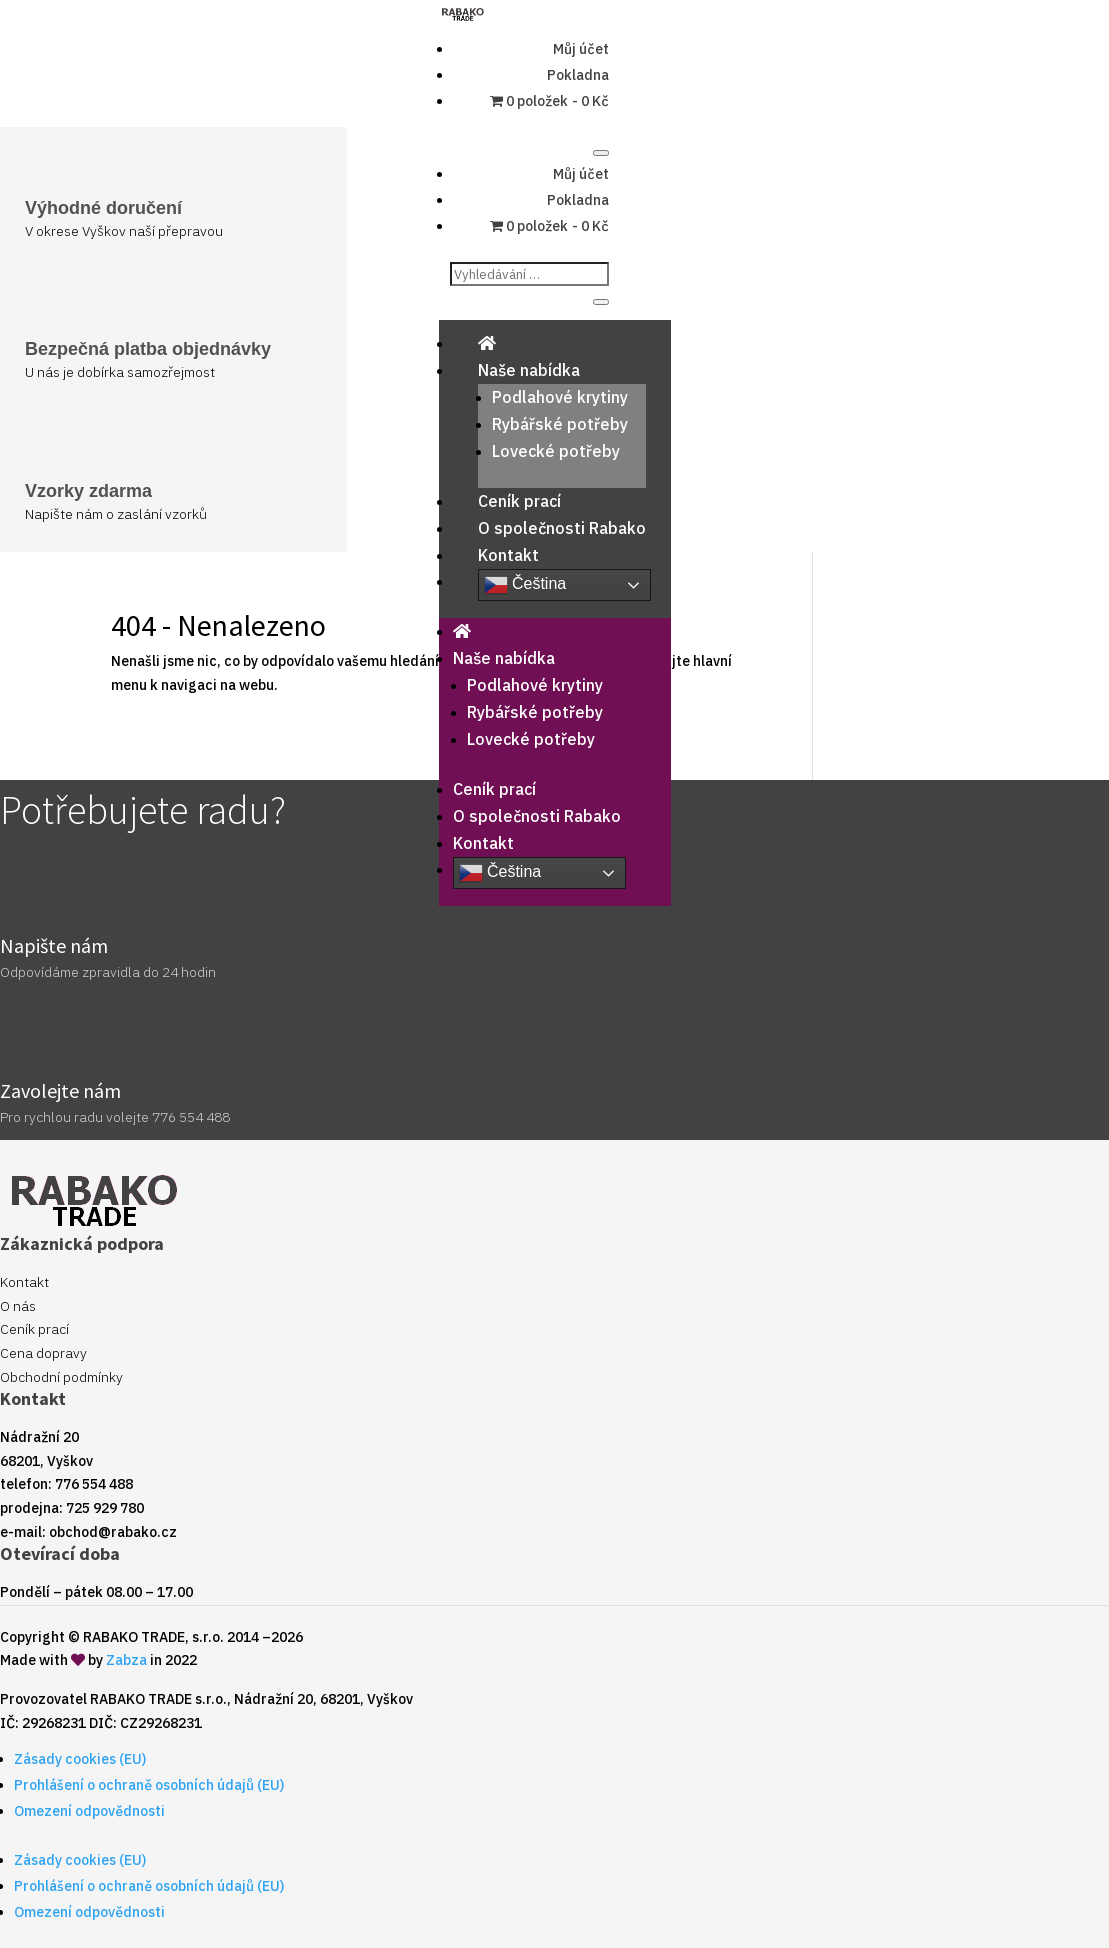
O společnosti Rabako (562, 528)
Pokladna (578, 75)
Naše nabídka (529, 370)
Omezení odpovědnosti (89, 1811)
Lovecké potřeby (556, 451)
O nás (18, 1306)
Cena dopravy (43, 1353)
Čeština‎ (525, 585)
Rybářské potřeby (560, 424)
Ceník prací (519, 501)
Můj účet (581, 49)
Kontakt (508, 555)
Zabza (126, 1660)
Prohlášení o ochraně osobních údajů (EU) (149, 1785)
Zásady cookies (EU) (80, 1759)
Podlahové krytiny (560, 397)
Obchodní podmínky (61, 1377)
